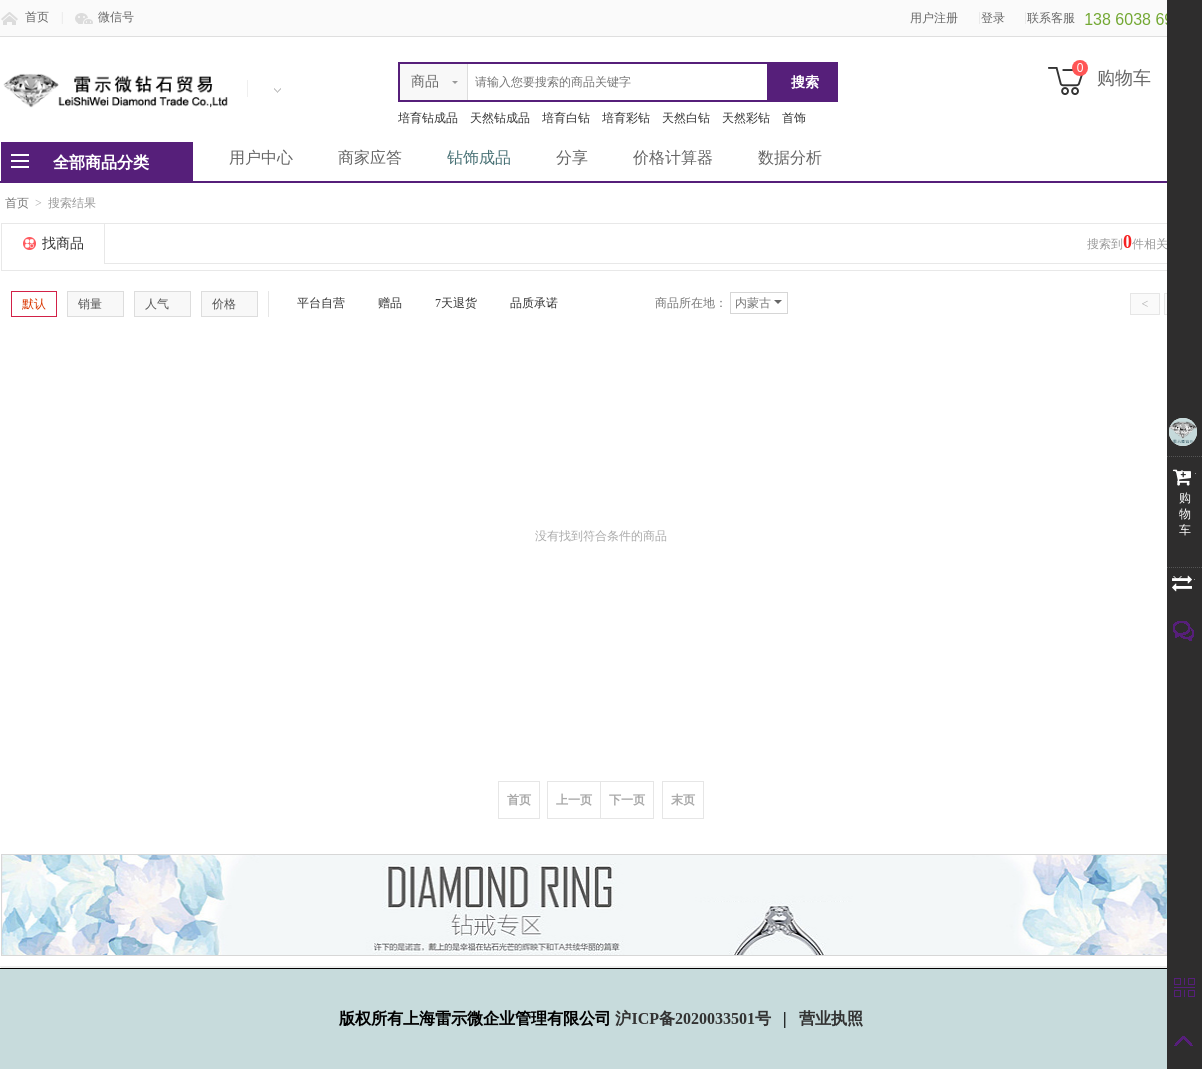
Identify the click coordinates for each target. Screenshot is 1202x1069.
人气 (162, 304)
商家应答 (370, 157)
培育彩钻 (626, 118)
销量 (95, 304)
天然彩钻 (746, 118)
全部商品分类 (101, 162)
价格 (229, 304)
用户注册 (934, 18)
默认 (34, 304)
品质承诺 (526, 303)
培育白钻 (566, 118)
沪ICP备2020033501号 (695, 1018)
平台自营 (313, 303)
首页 (37, 17)
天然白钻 (686, 118)
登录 (993, 18)
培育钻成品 (428, 118)
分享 (572, 157)
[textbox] (583, 82)
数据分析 (790, 157)
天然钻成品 (500, 118)
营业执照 (831, 1018)
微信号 (116, 17)
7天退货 (448, 303)
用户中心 (261, 157)
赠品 (382, 303)
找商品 (63, 243)
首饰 (794, 118)
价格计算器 (673, 157)
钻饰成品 (479, 157)
